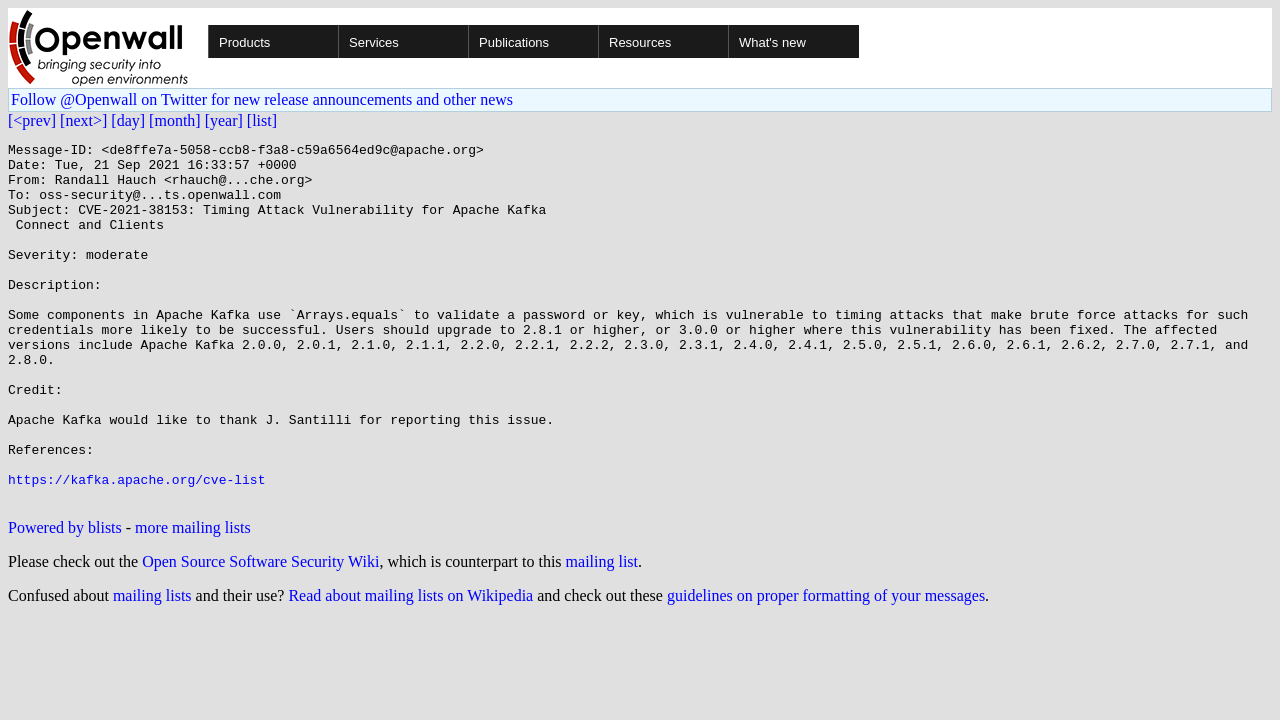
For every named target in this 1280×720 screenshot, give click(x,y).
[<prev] (32, 120)
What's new (772, 42)
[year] (224, 120)
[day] (128, 120)
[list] (262, 120)
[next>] (83, 120)
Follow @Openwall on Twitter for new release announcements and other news (262, 99)
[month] (175, 120)
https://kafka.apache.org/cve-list (136, 548)
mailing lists (152, 667)
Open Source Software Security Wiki (260, 633)
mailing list (602, 633)
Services (374, 42)
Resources (640, 42)
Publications (514, 42)
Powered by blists (65, 599)
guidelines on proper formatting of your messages (826, 667)
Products (244, 42)
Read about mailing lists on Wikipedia (410, 667)
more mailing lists (193, 599)
